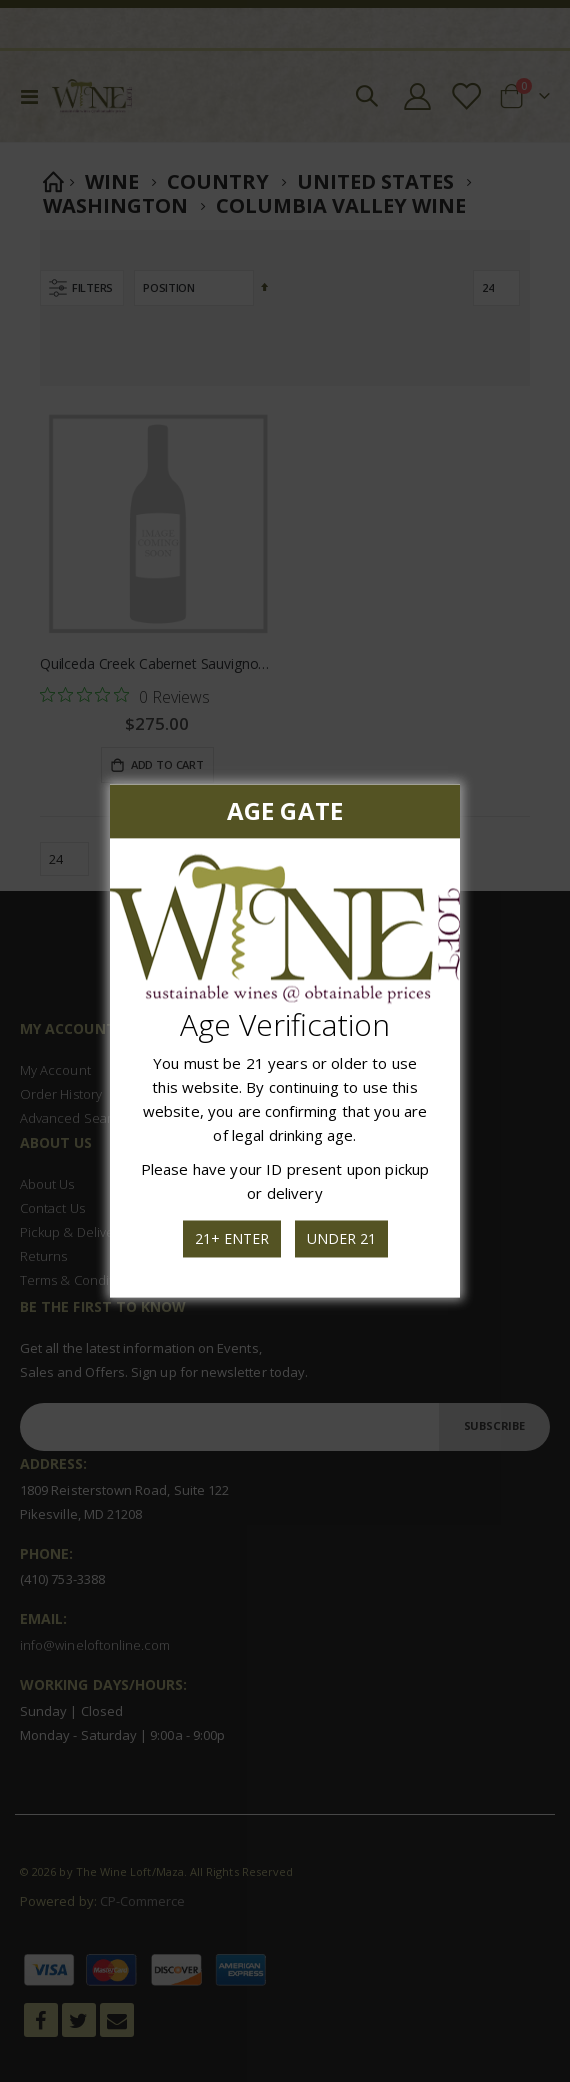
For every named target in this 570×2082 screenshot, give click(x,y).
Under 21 (340, 1237)
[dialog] (285, 1041)
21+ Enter (231, 1237)
